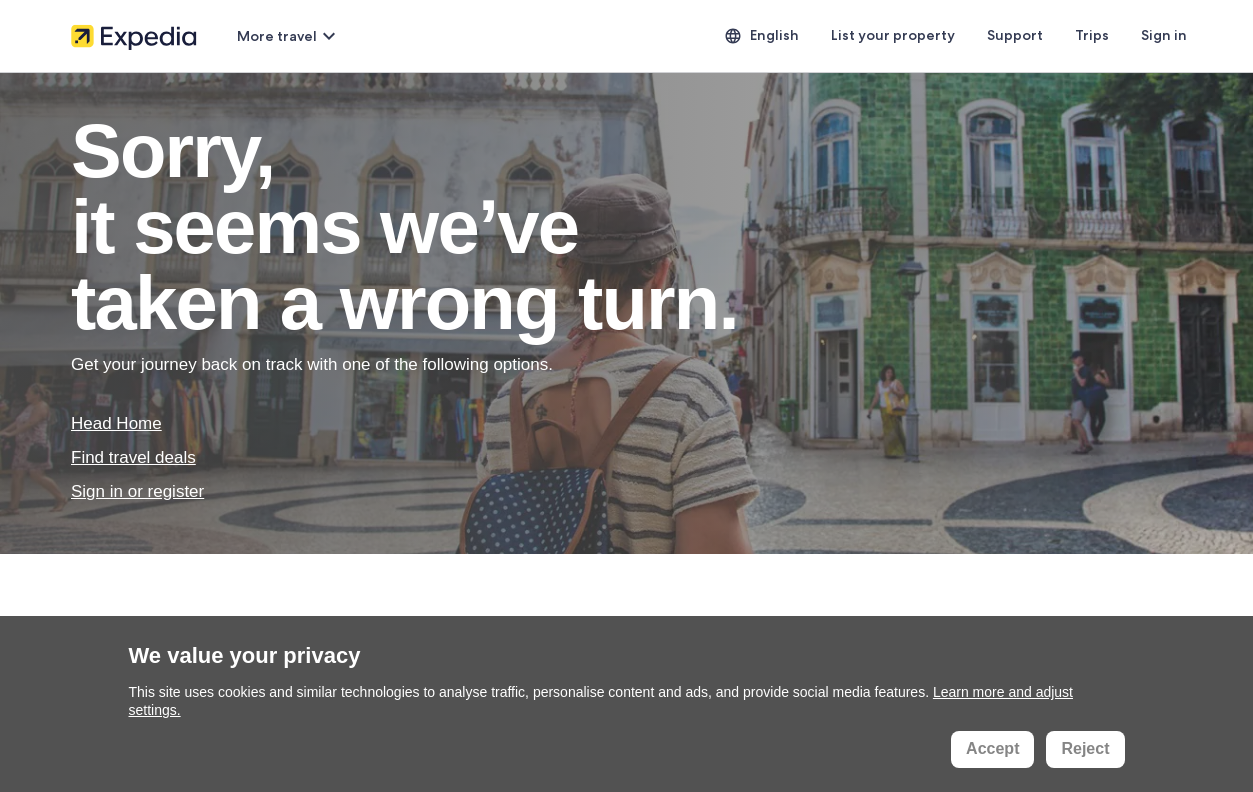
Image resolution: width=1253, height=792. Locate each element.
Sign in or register (137, 491)
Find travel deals (133, 457)
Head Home (116, 423)
